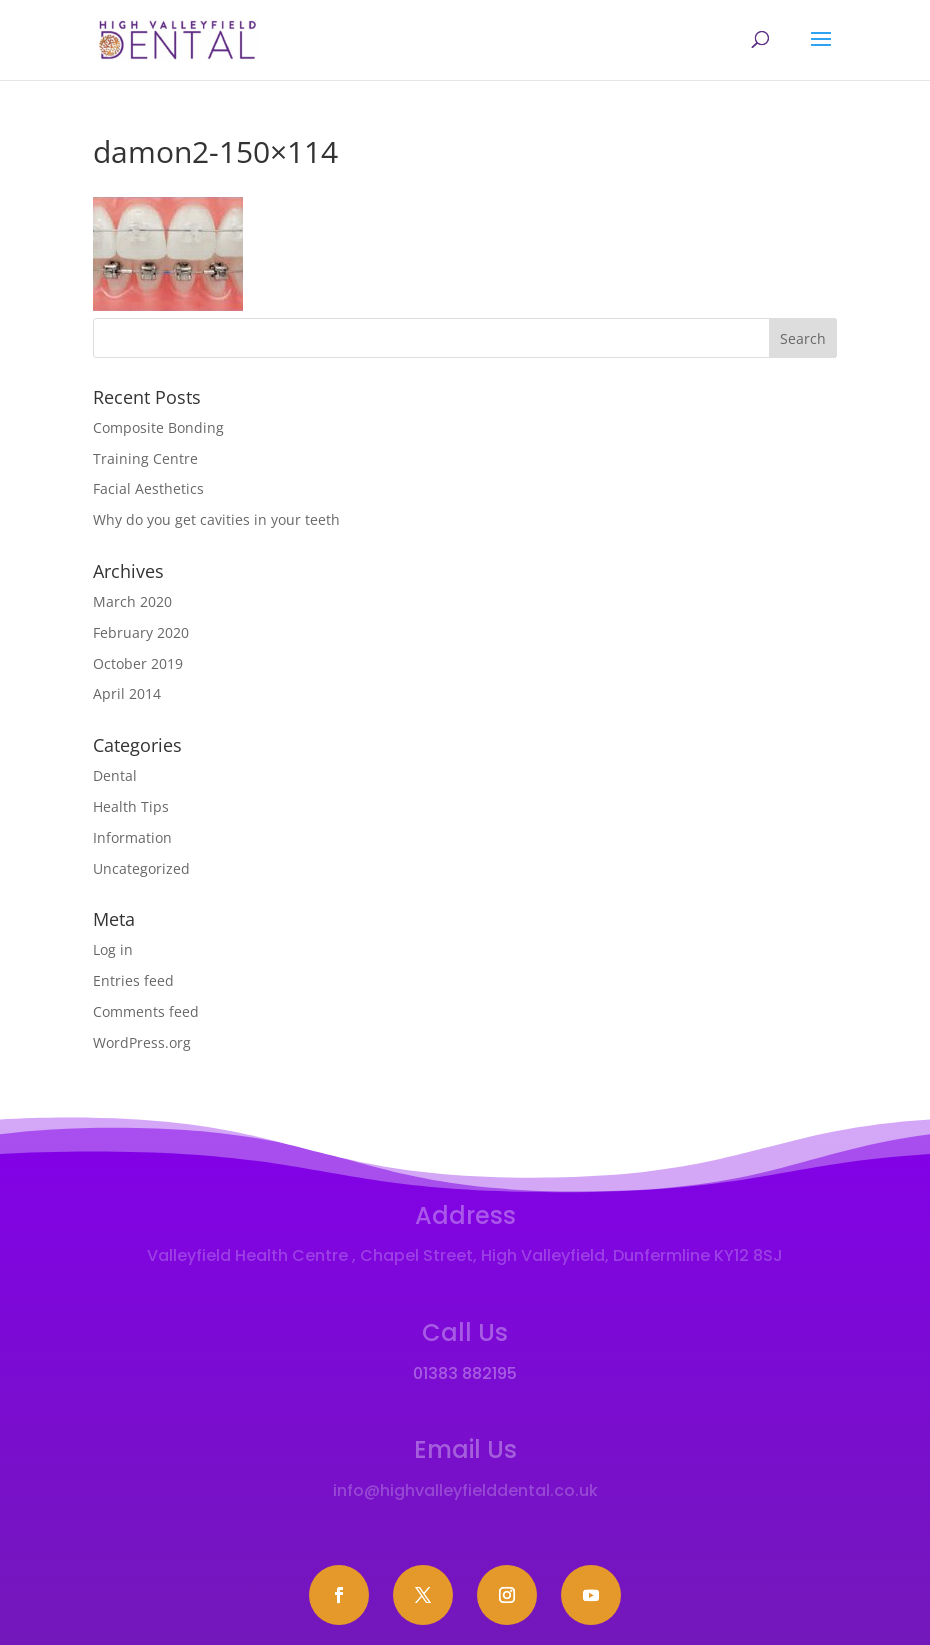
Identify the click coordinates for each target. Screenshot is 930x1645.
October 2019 (138, 663)
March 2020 (132, 601)
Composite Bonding (158, 427)
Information (132, 837)
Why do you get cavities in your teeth (216, 519)
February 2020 (141, 632)
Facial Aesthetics (148, 488)
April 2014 (127, 693)
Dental (115, 775)
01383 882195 (465, 1373)
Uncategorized (141, 868)
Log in (113, 949)
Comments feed (146, 1011)
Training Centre (145, 458)
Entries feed (133, 980)
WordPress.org (142, 1042)
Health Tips (131, 806)
